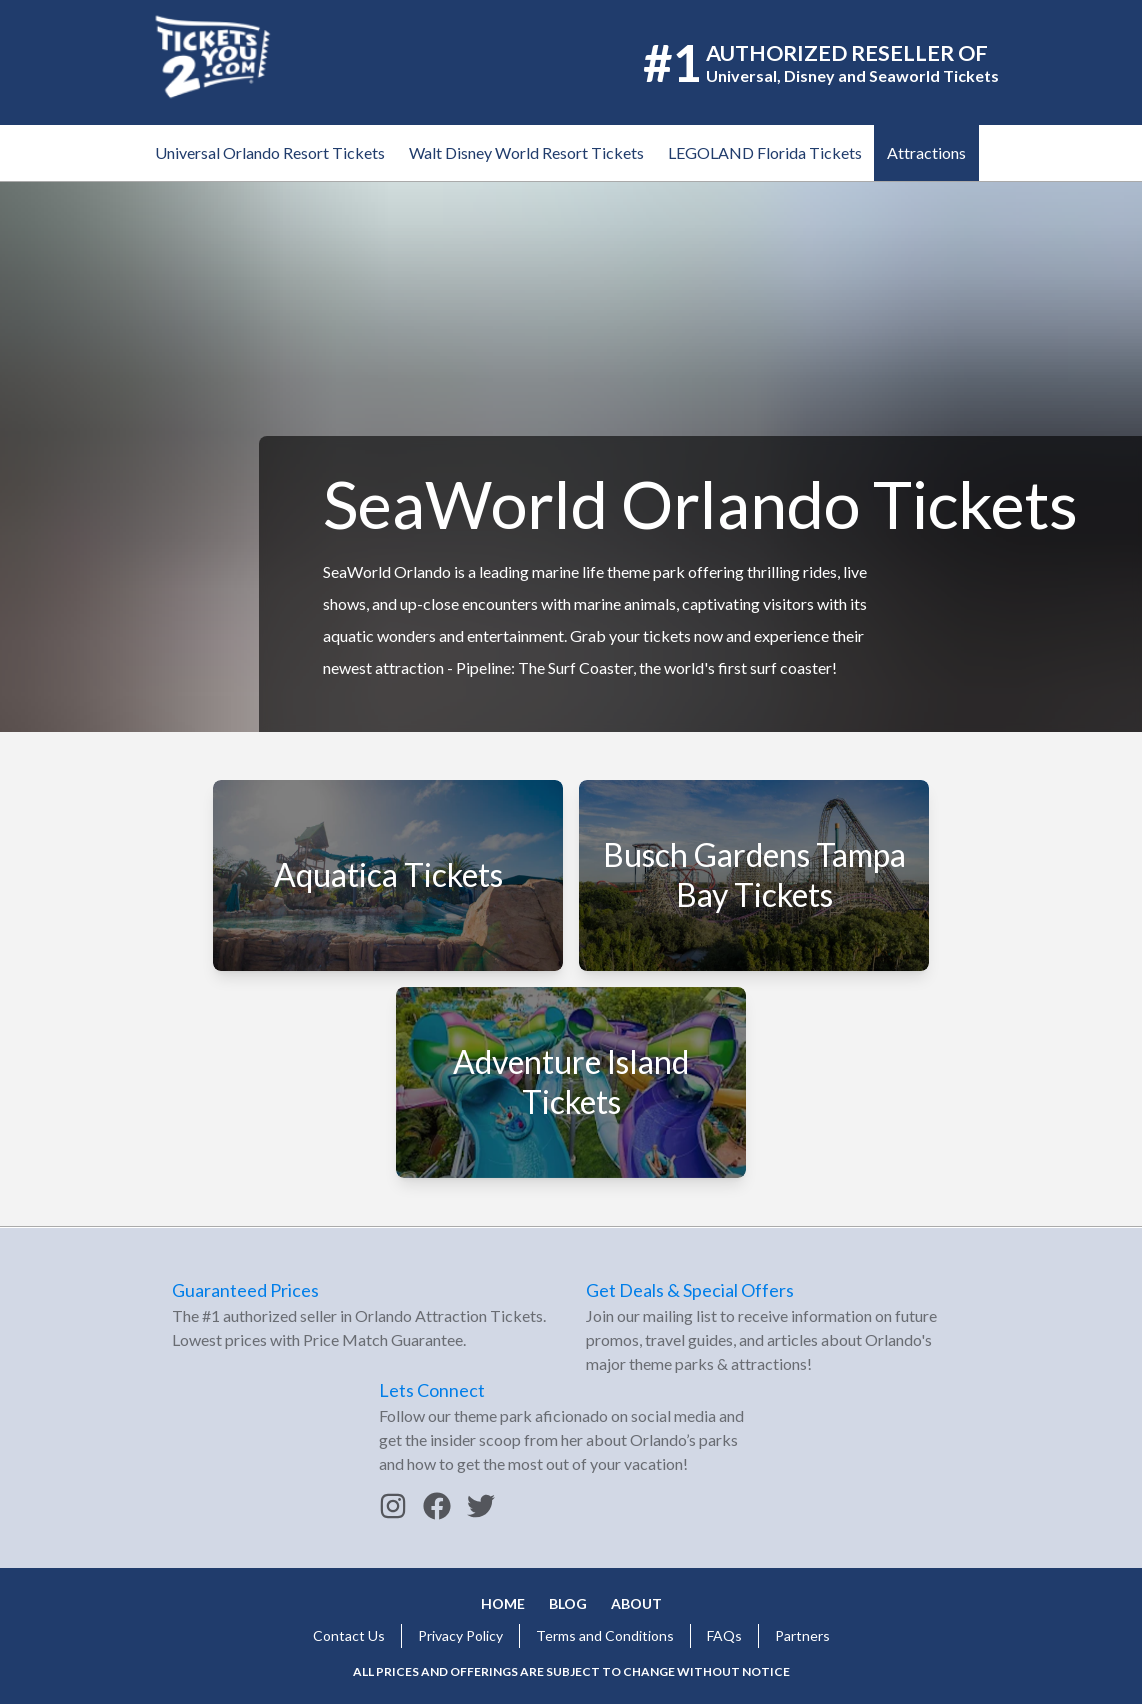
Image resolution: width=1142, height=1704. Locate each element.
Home (503, 1603)
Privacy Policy (460, 1635)
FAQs (724, 1635)
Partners (802, 1635)
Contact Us (349, 1635)
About (636, 1603)
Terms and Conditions (605, 1635)
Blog (568, 1603)
